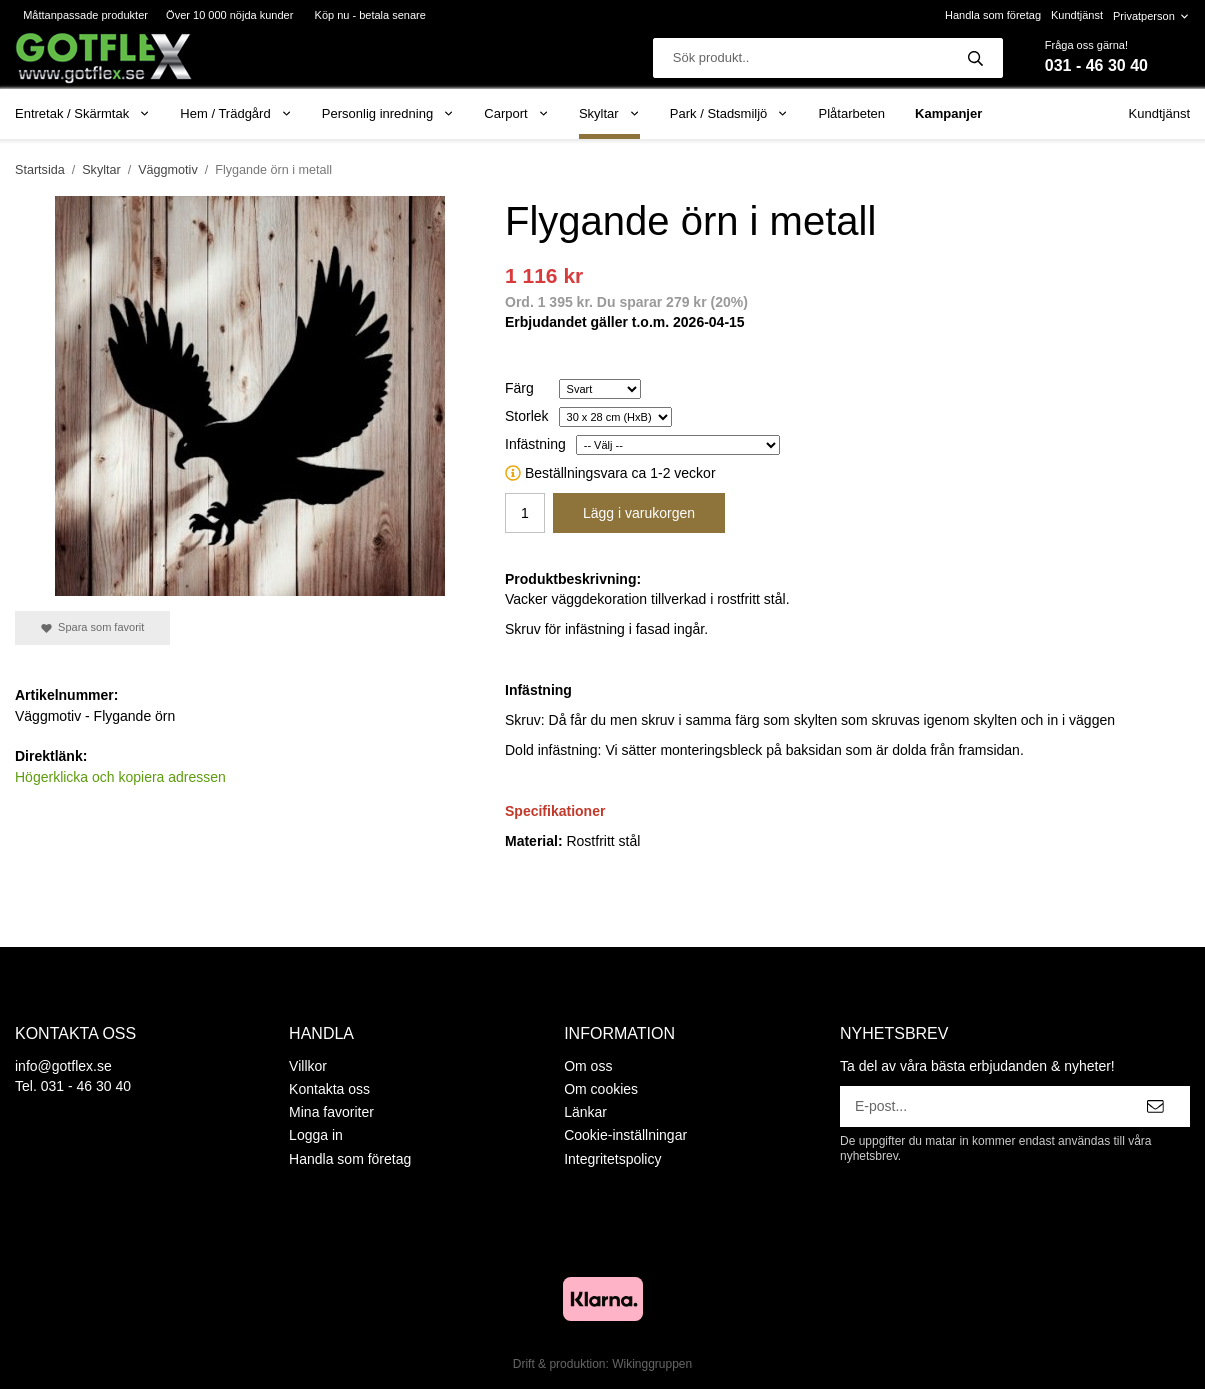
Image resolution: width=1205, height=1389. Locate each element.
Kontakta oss (329, 1089)
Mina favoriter (331, 1112)
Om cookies (601, 1089)
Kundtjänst (1077, 15)
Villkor (308, 1066)
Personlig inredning (388, 113)
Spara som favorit (92, 627)
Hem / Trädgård (236, 113)
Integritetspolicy (612, 1159)
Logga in (316, 1135)
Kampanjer (948, 113)
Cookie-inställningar (625, 1135)
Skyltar (609, 113)
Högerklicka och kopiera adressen (120, 777)
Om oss (588, 1066)
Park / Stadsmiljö (729, 113)
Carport (516, 113)
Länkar (585, 1112)
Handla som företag (993, 15)
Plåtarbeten (852, 113)
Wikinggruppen (652, 1364)
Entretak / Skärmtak (82, 113)
